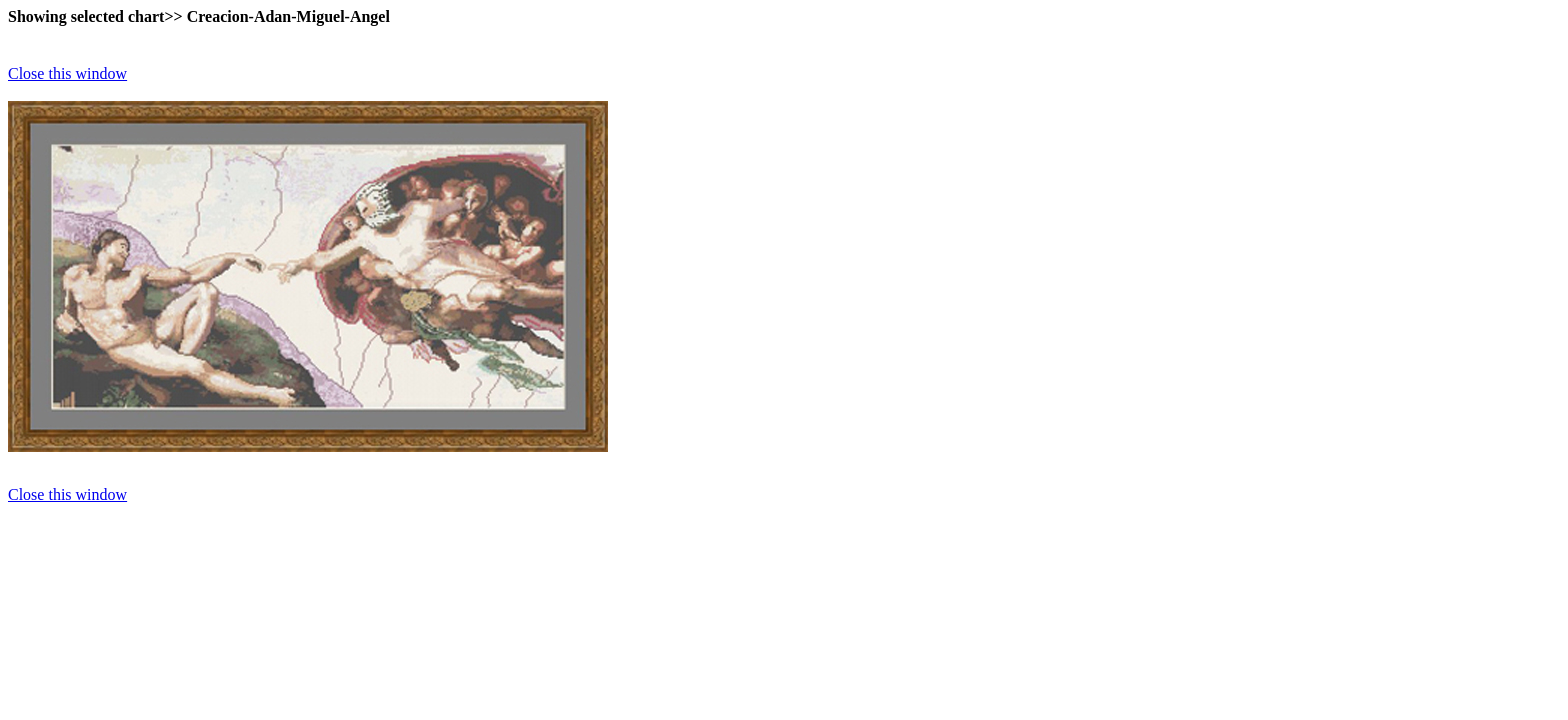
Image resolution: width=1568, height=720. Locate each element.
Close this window (67, 73)
